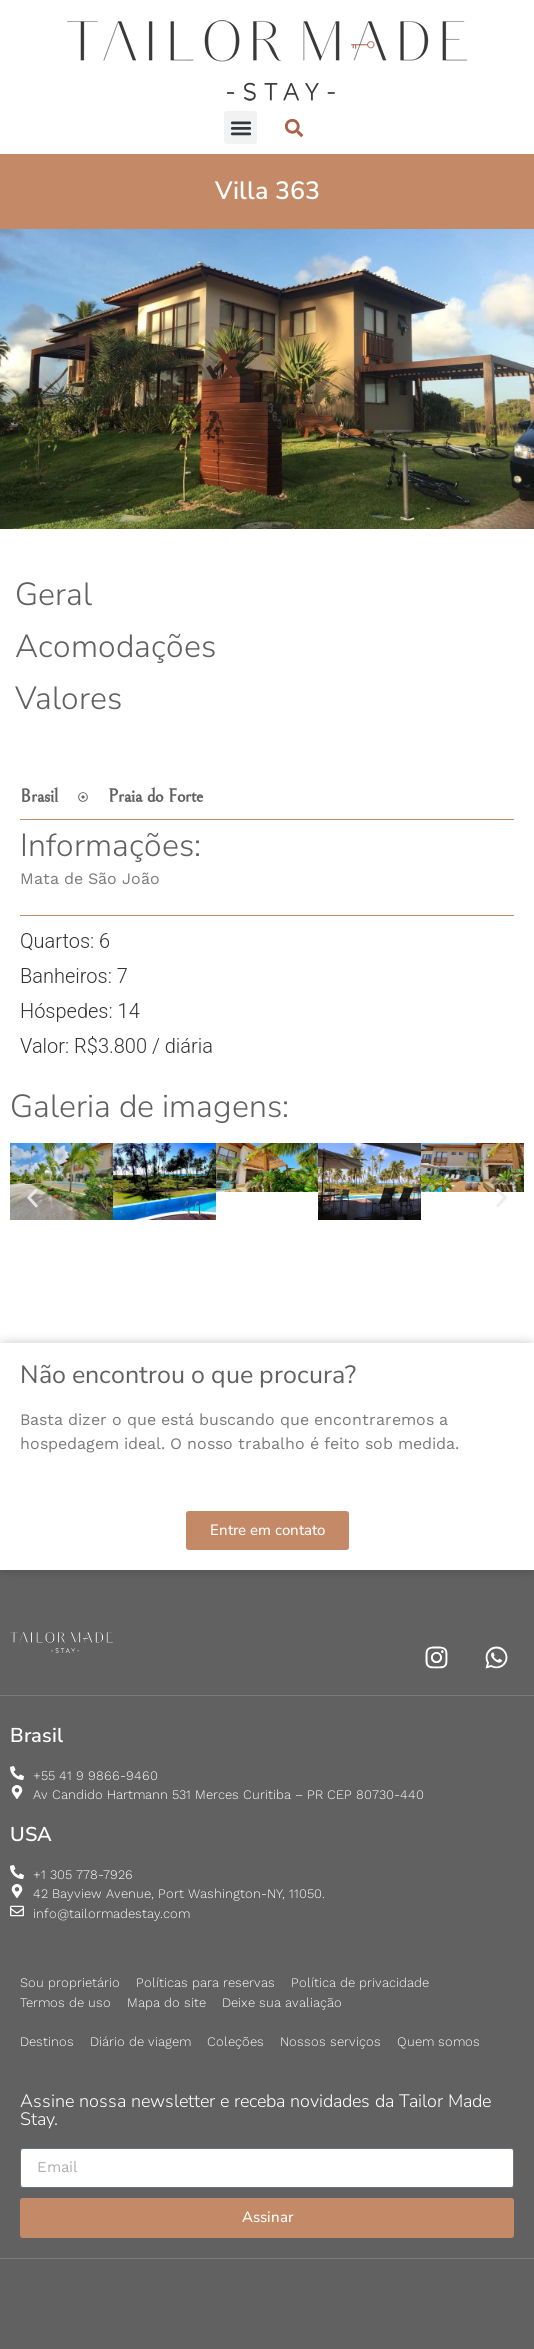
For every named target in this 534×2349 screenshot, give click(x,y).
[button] (240, 127)
